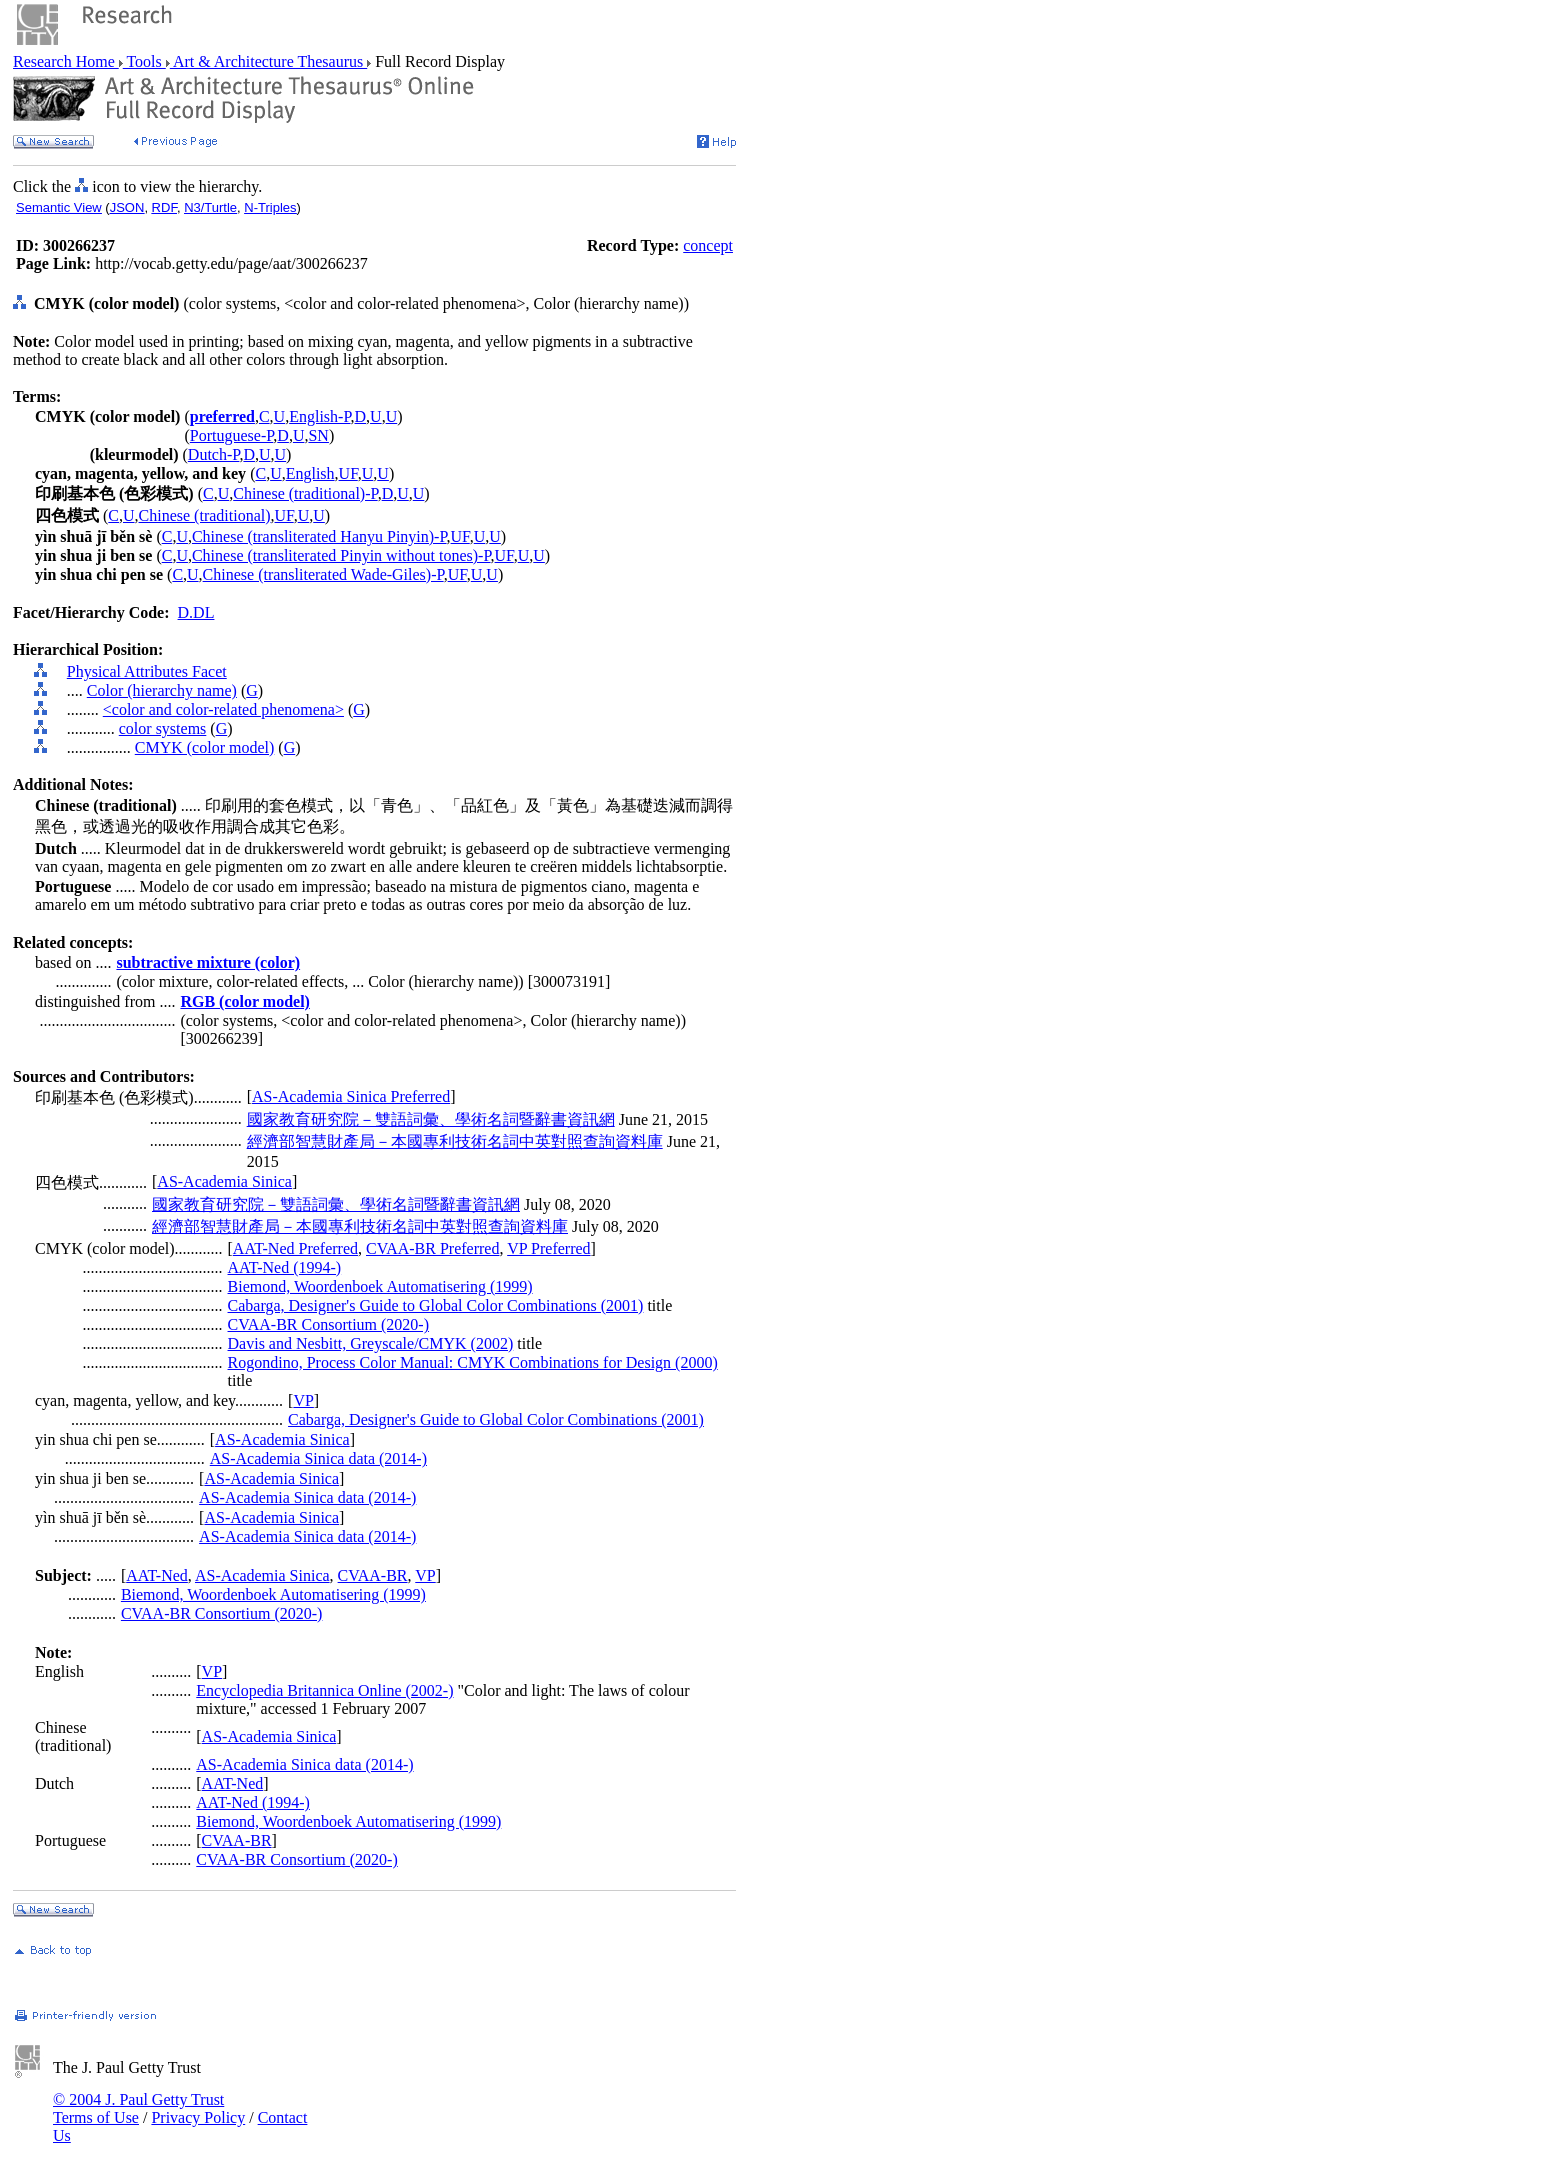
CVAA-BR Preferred (432, 1248)
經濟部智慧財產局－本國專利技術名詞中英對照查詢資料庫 (455, 1141)
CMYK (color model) (205, 747)
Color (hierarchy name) (162, 690)
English (310, 473)
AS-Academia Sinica (224, 1181)
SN (318, 435)
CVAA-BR (373, 1575)
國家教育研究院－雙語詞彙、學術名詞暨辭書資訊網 (431, 1119)
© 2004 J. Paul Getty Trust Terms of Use (138, 2108)
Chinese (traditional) (205, 515)
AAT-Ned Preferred (295, 1248)
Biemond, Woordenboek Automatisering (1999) (380, 1286)
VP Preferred (548, 1248)
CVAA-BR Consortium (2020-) (329, 1324)
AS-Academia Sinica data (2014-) (318, 1458)
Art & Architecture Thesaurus (268, 61)
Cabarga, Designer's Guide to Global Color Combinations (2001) (436, 1305)
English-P (319, 416)
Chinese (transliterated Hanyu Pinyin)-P (319, 536)
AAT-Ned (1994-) (285, 1267)
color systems (163, 728)
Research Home (66, 61)
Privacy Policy (198, 2117)
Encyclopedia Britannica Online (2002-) (324, 1690)
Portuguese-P (232, 435)
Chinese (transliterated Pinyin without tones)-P (341, 555)
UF (348, 473)
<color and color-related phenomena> (223, 709)
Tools (144, 61)
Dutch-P (214, 454)
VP (303, 1400)
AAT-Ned (157, 1575)
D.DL (196, 612)
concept (708, 245)
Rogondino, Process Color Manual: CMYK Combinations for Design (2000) (473, 1362)
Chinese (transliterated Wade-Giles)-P (323, 574)
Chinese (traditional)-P (305, 493)
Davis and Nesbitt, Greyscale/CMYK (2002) (371, 1343)
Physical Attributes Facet (147, 671)
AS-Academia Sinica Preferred (351, 1096)
